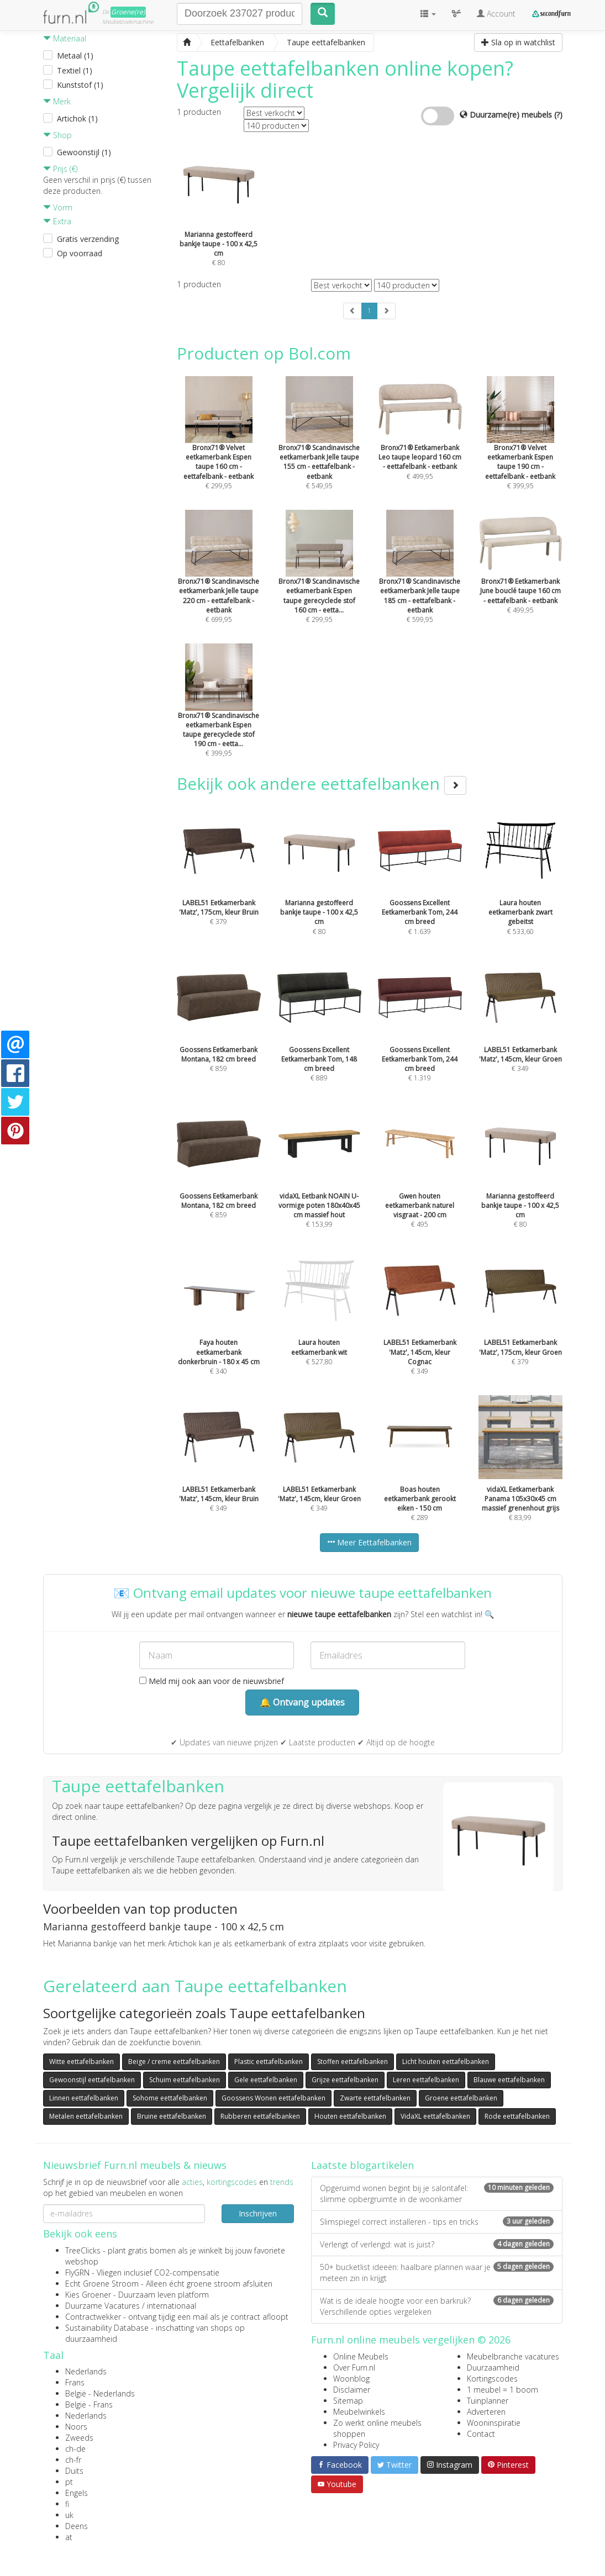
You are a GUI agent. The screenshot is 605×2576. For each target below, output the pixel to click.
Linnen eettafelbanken (83, 2098)
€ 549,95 (319, 447)
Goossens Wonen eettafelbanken (273, 2098)
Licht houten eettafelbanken (445, 2061)
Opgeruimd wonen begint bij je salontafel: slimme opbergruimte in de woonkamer (437, 2193)
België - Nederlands (100, 2393)
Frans (75, 2382)
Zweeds (79, 2437)
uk (69, 2515)
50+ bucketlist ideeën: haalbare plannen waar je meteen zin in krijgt (437, 2272)
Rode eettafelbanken (517, 2116)
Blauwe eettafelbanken (509, 2079)
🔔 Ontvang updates (302, 1702)
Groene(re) (128, 12)
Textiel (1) (74, 70)
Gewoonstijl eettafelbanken (92, 2079)
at (68, 2537)
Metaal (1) (75, 55)
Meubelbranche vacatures (513, 2356)
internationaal (171, 2305)
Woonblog (351, 2378)
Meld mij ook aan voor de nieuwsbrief (211, 1681)
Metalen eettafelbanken (86, 2116)
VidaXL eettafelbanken (435, 2116)
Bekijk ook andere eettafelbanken (321, 783)
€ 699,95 (219, 581)
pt (69, 2482)
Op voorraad (79, 253)
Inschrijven (258, 2213)
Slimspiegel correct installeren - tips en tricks (437, 2221)
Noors (76, 2426)
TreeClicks (83, 2250)
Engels (76, 2493)
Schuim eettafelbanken (184, 2079)
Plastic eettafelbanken (268, 2061)
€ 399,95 (520, 447)
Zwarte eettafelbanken (375, 2098)
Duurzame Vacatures (102, 2305)
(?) (558, 114)
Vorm (57, 207)
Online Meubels (360, 2356)
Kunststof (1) (80, 85)
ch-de (75, 2448)
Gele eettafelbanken (265, 2079)
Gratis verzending (88, 239)
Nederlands (86, 2371)
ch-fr (73, 2459)
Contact (481, 2434)
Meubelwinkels (359, 2411)
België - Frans (89, 2404)
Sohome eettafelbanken (170, 2098)
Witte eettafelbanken (81, 2061)
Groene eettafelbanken (461, 2098)
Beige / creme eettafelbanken (174, 2061)
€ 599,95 (420, 581)
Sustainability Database (107, 2327)
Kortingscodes (492, 2378)
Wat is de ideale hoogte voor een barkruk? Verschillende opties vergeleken (437, 2306)
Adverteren (486, 2411)
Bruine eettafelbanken (171, 2116)
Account (496, 13)
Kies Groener (88, 2294)
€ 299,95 (219, 447)
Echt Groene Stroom (102, 2283)
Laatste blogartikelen (362, 2165)
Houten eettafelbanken (350, 2116)
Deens (76, 2526)
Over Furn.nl (354, 2367)
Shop (57, 135)
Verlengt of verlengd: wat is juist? (437, 2244)
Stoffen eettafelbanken (352, 2061)
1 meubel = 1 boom (502, 2389)
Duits (74, 2471)
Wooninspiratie (493, 2422)
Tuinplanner (487, 2400)
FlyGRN (77, 2272)
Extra (57, 221)
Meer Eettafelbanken (369, 1542)
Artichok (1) (77, 118)
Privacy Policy (356, 2445)
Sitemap (348, 2400)
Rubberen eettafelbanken (260, 2116)
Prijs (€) (60, 168)
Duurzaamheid (493, 2367)
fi (67, 2504)
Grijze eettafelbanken (345, 2079)
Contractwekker (93, 2316)
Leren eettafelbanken (426, 2079)
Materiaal (64, 38)
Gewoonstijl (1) (84, 152)
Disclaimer (351, 2389)
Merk (57, 101)
